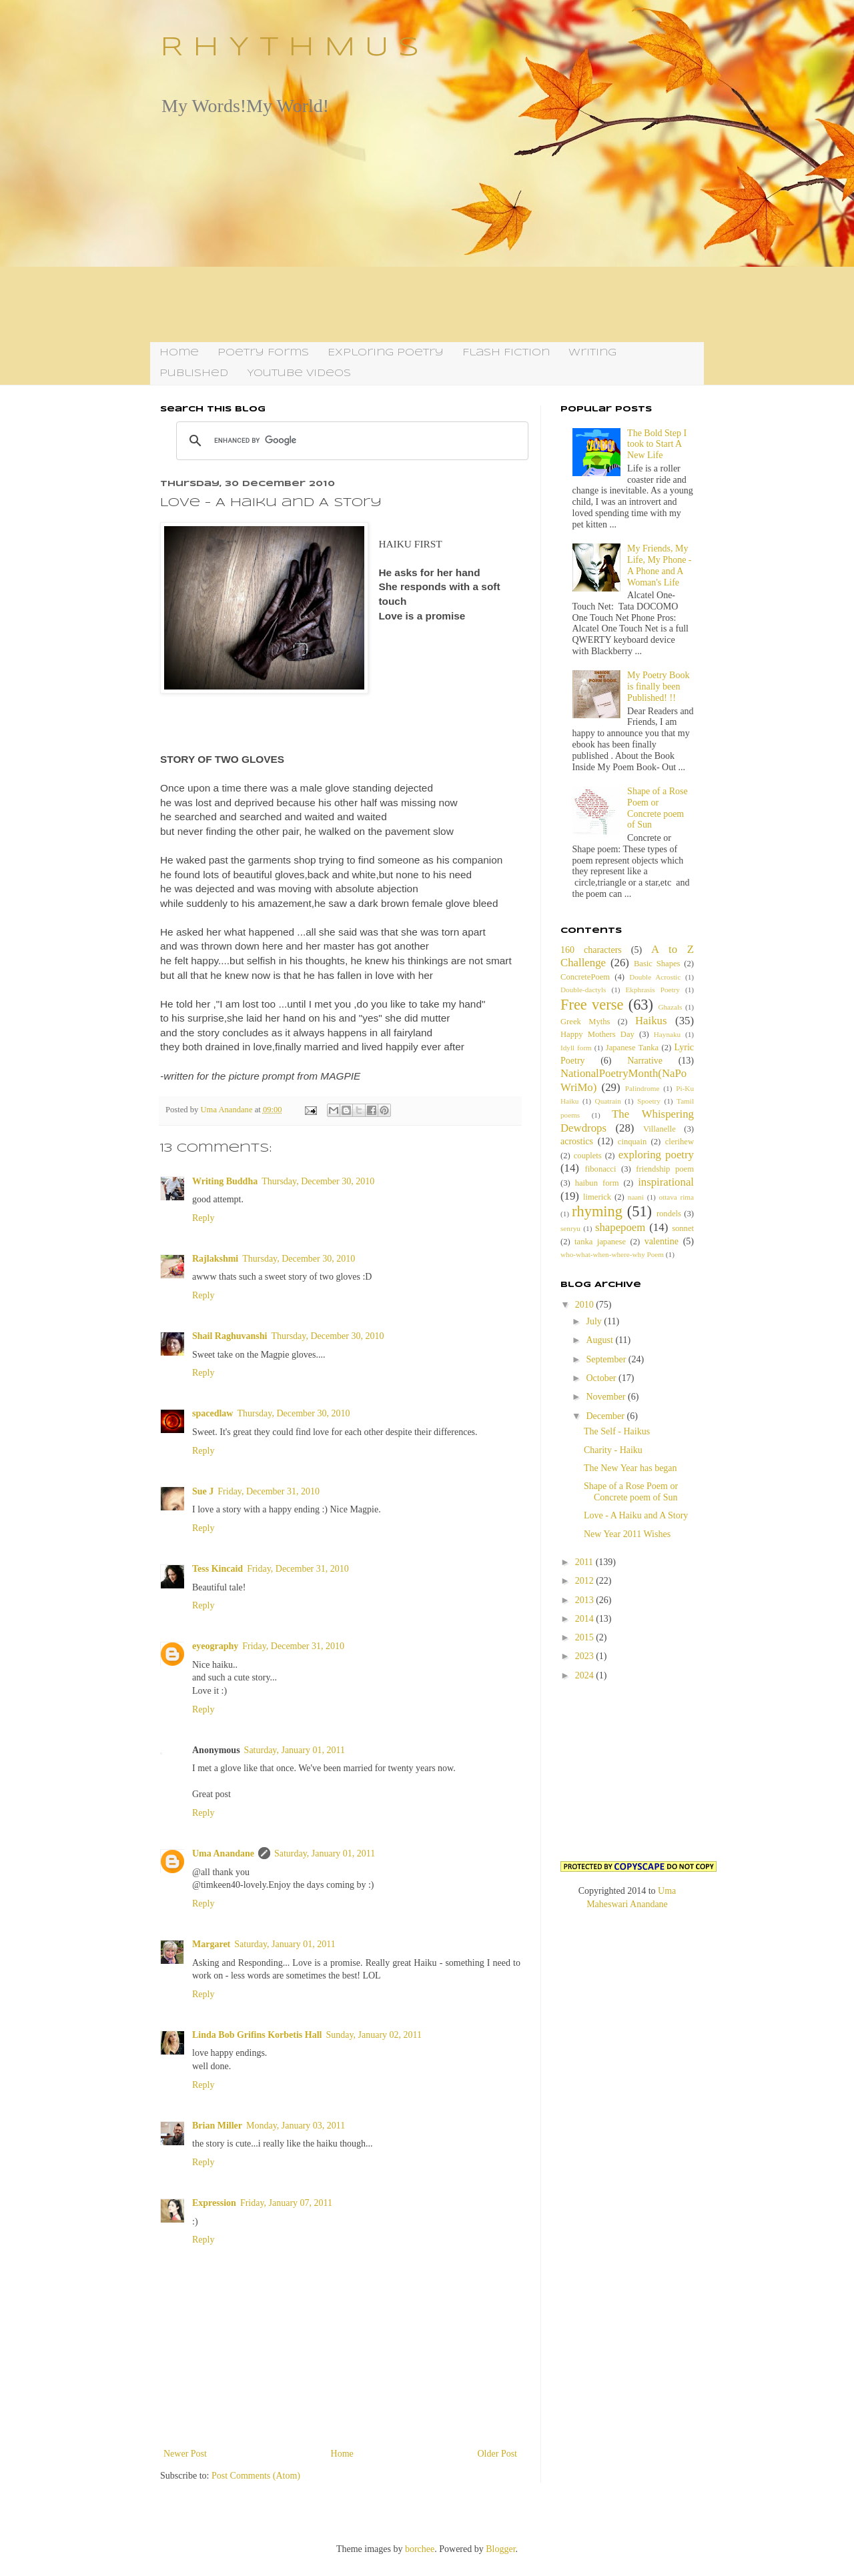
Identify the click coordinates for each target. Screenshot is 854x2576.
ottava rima (676, 1197)
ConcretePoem (585, 977)
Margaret (211, 1944)
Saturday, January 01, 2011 (294, 1750)
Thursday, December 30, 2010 (318, 1181)
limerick (597, 1197)
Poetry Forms (263, 352)
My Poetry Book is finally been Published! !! (658, 686)
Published (193, 373)
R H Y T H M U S (289, 48)
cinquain (632, 1141)
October (602, 1378)
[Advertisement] (427, 228)
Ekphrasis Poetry (653, 990)
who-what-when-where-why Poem (612, 1254)
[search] (350, 441)
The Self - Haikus (617, 1431)
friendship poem (665, 1169)
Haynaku (667, 1034)
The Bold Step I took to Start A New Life (657, 444)
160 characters (591, 950)
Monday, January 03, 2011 (295, 2126)
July (595, 1321)
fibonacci (600, 1169)
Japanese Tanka (632, 1047)
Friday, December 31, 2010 (269, 1491)
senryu (570, 1228)
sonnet (683, 1228)
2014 (585, 1619)
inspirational (666, 1182)
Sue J (203, 1491)
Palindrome (642, 1088)
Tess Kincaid (217, 1569)
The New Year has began (630, 1468)
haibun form (597, 1183)
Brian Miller (217, 2126)
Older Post (498, 2454)
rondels (669, 1213)
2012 (585, 1581)
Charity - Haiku (613, 1450)
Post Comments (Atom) (255, 2476)
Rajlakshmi (215, 1259)
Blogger (500, 2549)
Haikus (651, 1020)
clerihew (679, 1141)
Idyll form (576, 1048)
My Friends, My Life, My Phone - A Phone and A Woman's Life (659, 565)
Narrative (645, 1061)
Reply (203, 1218)
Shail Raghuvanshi (229, 1336)
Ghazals (670, 1007)
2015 (585, 1637)
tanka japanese (600, 1241)
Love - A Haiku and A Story (636, 1515)
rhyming (597, 1211)
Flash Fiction (506, 352)
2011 (585, 1562)
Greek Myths (585, 1021)
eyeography (215, 1646)
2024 (585, 1675)
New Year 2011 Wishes (627, 1534)
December (606, 1416)
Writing (592, 352)
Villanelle (659, 1129)
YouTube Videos (299, 373)
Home (179, 352)
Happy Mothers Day (597, 1034)
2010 (585, 1305)
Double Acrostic (655, 977)
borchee (419, 2549)
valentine (662, 1241)
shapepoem (620, 1227)
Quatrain (608, 1101)
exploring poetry (656, 1154)
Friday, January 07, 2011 (286, 2203)
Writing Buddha (225, 1181)
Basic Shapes (657, 963)
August (600, 1340)
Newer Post (185, 2454)
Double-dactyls (583, 990)
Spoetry (649, 1101)
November (607, 1397)
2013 (585, 1600)
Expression (214, 2203)
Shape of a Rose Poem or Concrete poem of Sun (657, 808)
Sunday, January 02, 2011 (374, 2035)
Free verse (591, 1004)
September (607, 1359)
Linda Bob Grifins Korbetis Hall (257, 2035)
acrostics (576, 1141)
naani (636, 1197)
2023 (585, 1656)
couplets (588, 1155)
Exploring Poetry (386, 352)
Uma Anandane (223, 1853)
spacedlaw (212, 1413)
